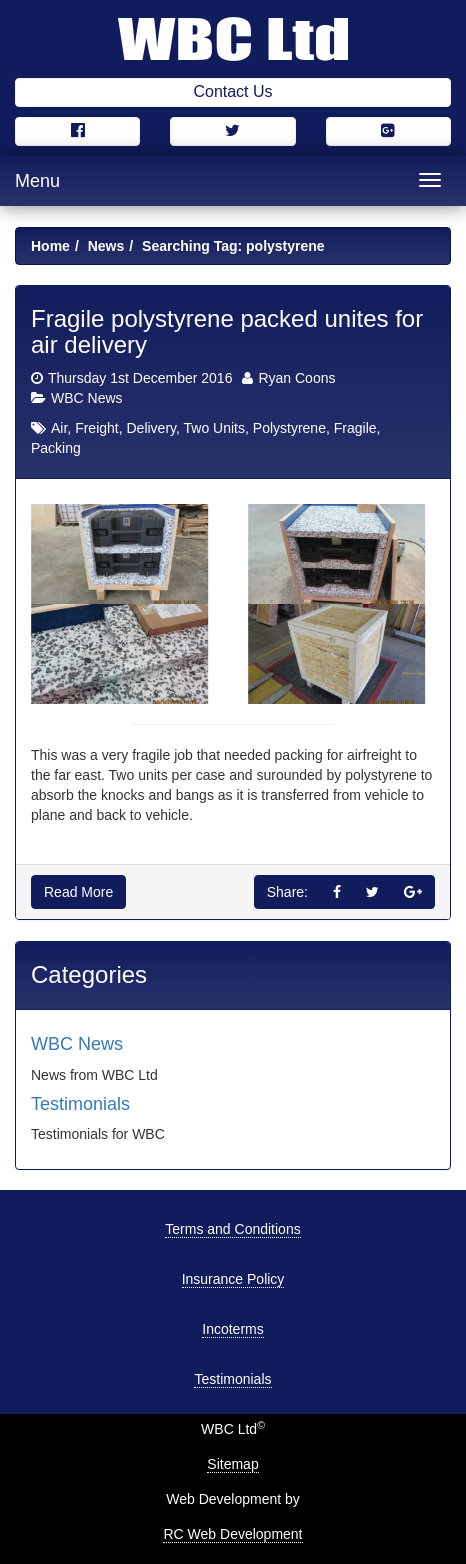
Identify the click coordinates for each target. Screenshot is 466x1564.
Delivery (151, 428)
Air (59, 428)
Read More (78, 892)
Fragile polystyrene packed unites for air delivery (227, 331)
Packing (56, 448)
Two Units (214, 428)
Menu (37, 181)
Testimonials (80, 1104)
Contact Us (232, 91)
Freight (97, 428)
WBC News (87, 398)
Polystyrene (289, 428)
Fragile (355, 428)
